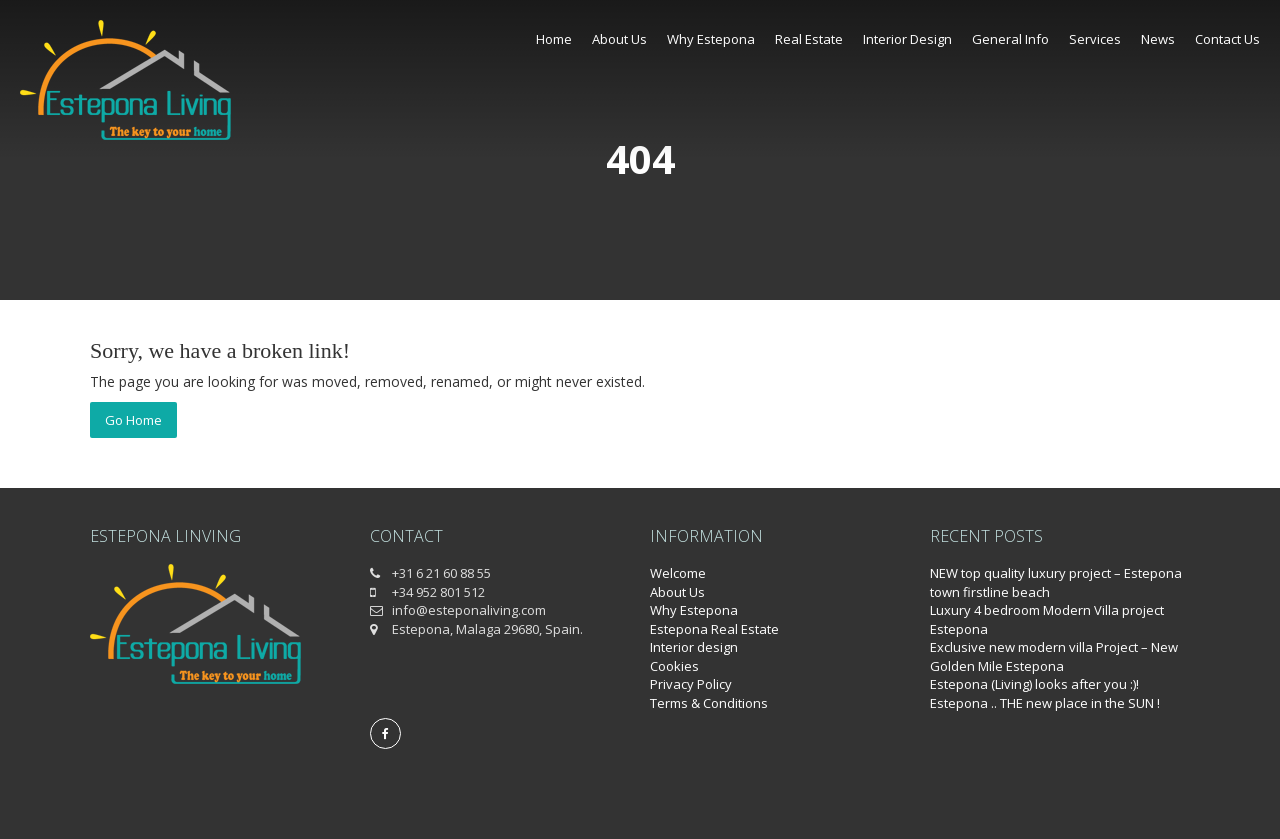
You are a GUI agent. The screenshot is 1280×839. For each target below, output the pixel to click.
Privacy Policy (691, 684)
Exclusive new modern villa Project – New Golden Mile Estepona (1054, 656)
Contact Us (1227, 39)
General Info (1010, 39)
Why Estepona (711, 39)
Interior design (694, 647)
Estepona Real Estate (714, 629)
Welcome (678, 573)
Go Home (133, 420)
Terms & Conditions (709, 703)
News (1158, 39)
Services (1095, 39)
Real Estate (809, 39)
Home (554, 39)
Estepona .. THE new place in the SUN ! (1045, 703)
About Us (619, 39)
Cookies (674, 666)
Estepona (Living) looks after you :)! (1034, 684)
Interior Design (907, 39)
